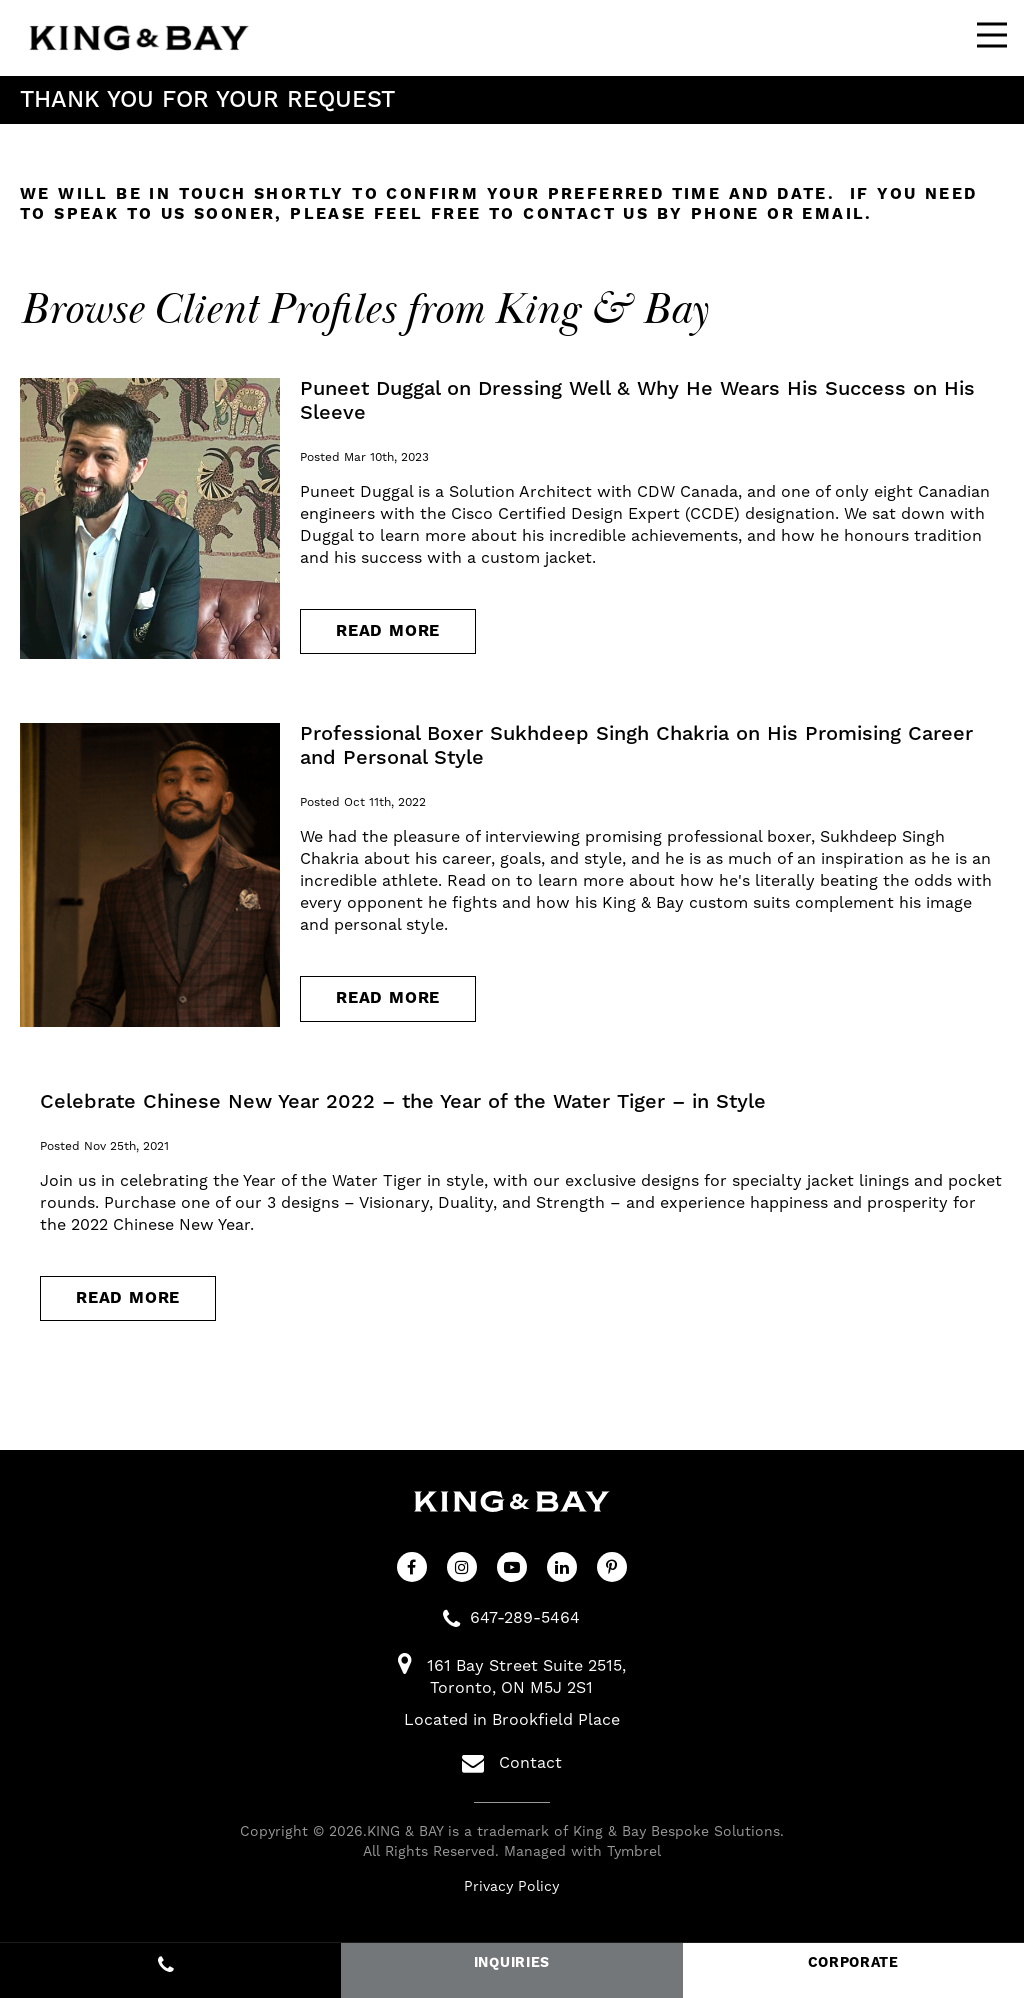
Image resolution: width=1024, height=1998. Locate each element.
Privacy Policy (511, 1887)
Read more (388, 631)
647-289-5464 (525, 1618)
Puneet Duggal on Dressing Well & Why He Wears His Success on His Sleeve (637, 401)
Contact (512, 1763)
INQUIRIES (512, 1963)
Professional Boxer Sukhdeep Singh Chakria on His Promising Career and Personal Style (636, 746)
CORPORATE (853, 1963)
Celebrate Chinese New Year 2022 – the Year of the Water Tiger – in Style (403, 1102)
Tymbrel (634, 1852)
